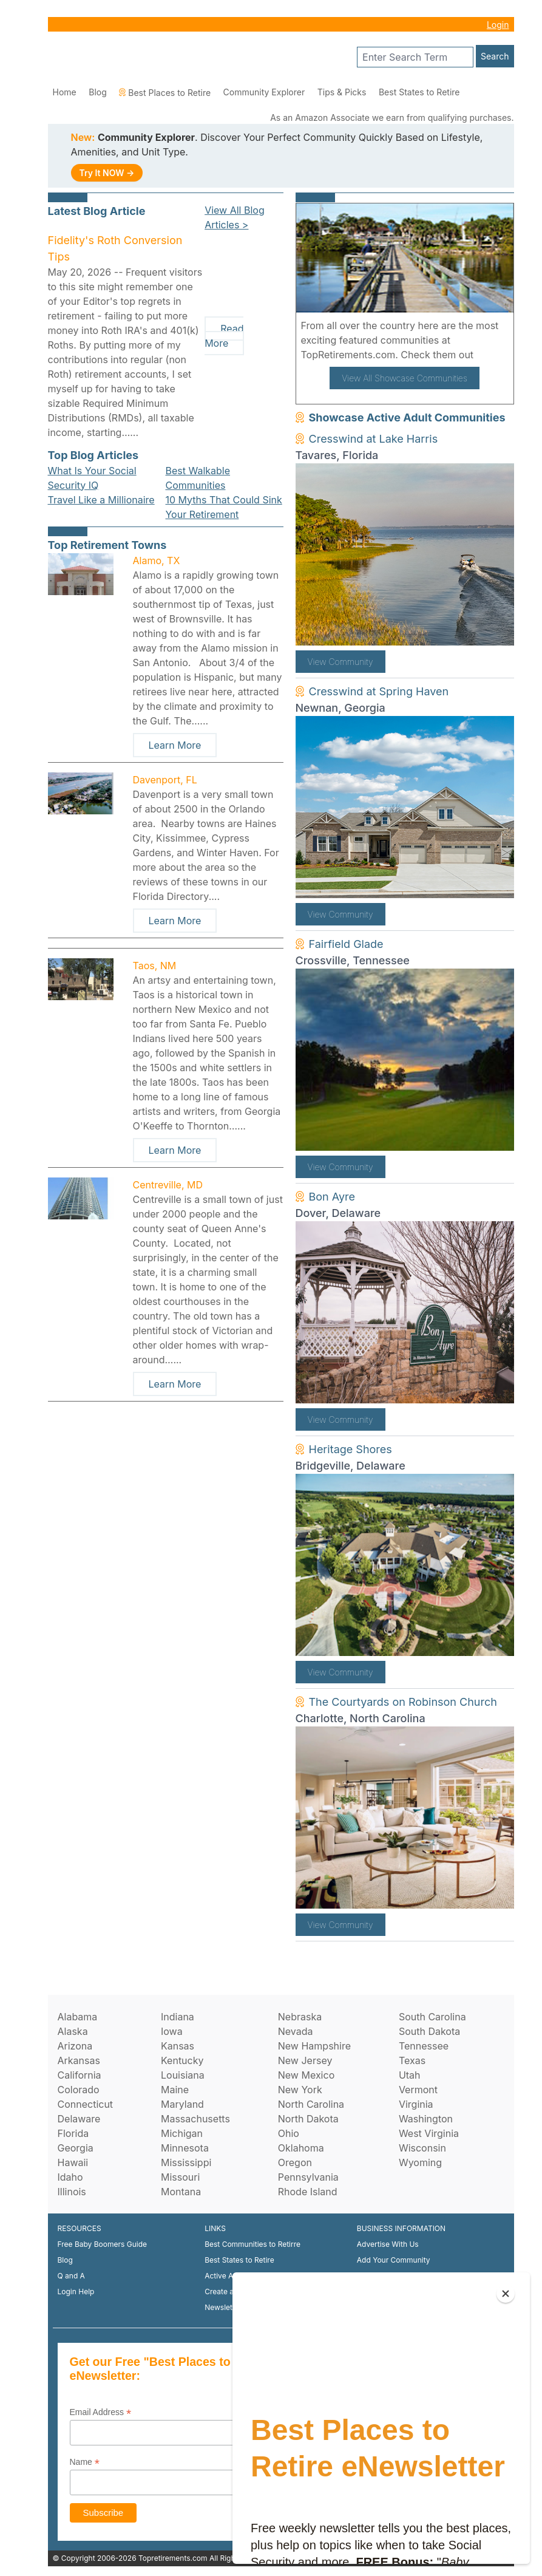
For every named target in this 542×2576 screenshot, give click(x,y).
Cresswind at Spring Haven (379, 691)
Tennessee (424, 2046)
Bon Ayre (332, 1196)
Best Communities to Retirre (252, 2244)
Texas (412, 2060)
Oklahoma (301, 2148)
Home (64, 92)
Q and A (71, 2275)
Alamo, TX (156, 560)
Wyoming (420, 2162)
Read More (224, 335)
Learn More (175, 745)
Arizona (75, 2046)
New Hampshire (314, 2046)
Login (498, 24)
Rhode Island (307, 2192)
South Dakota (429, 2031)
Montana (181, 2192)
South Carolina (432, 2017)
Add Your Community (393, 2259)
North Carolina (311, 2104)
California (79, 2075)
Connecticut (85, 2104)
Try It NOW (107, 173)
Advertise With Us (388, 2244)
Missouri (180, 2177)
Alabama (78, 2017)
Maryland (182, 2104)
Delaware (79, 2119)
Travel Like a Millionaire (101, 500)
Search (495, 56)
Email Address (101, 2412)
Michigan (182, 2133)
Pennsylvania (308, 2177)
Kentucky (182, 2060)
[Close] (505, 2294)
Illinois (72, 2192)
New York (300, 2090)
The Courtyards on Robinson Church (403, 1701)
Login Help (76, 2291)
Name (85, 2462)
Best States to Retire (419, 92)
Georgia (75, 2148)
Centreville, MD (168, 1185)
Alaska (73, 2031)
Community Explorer (264, 92)
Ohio (288, 2133)
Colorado (79, 2090)
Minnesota (185, 2148)
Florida (73, 2133)
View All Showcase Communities (404, 378)
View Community (340, 661)
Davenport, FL (165, 780)
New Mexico (306, 2075)
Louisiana (183, 2075)
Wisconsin (422, 2148)
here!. (490, 355)
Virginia (416, 2104)
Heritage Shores (350, 1449)
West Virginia (429, 2133)
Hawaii (73, 2162)
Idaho (70, 2177)
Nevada (295, 2031)
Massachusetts (195, 2119)
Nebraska (300, 2017)
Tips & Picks (342, 92)
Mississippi (186, 2162)
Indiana (177, 2017)
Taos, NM (155, 965)
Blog (98, 92)
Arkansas (79, 2060)
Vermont (418, 2090)
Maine (175, 2090)
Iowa (172, 2031)
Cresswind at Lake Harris (373, 438)
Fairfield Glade (346, 944)
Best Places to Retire (165, 92)
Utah (410, 2075)
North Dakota (308, 2119)
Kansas (177, 2046)
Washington (426, 2119)
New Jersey (305, 2060)
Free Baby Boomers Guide (102, 2244)
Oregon (295, 2162)
